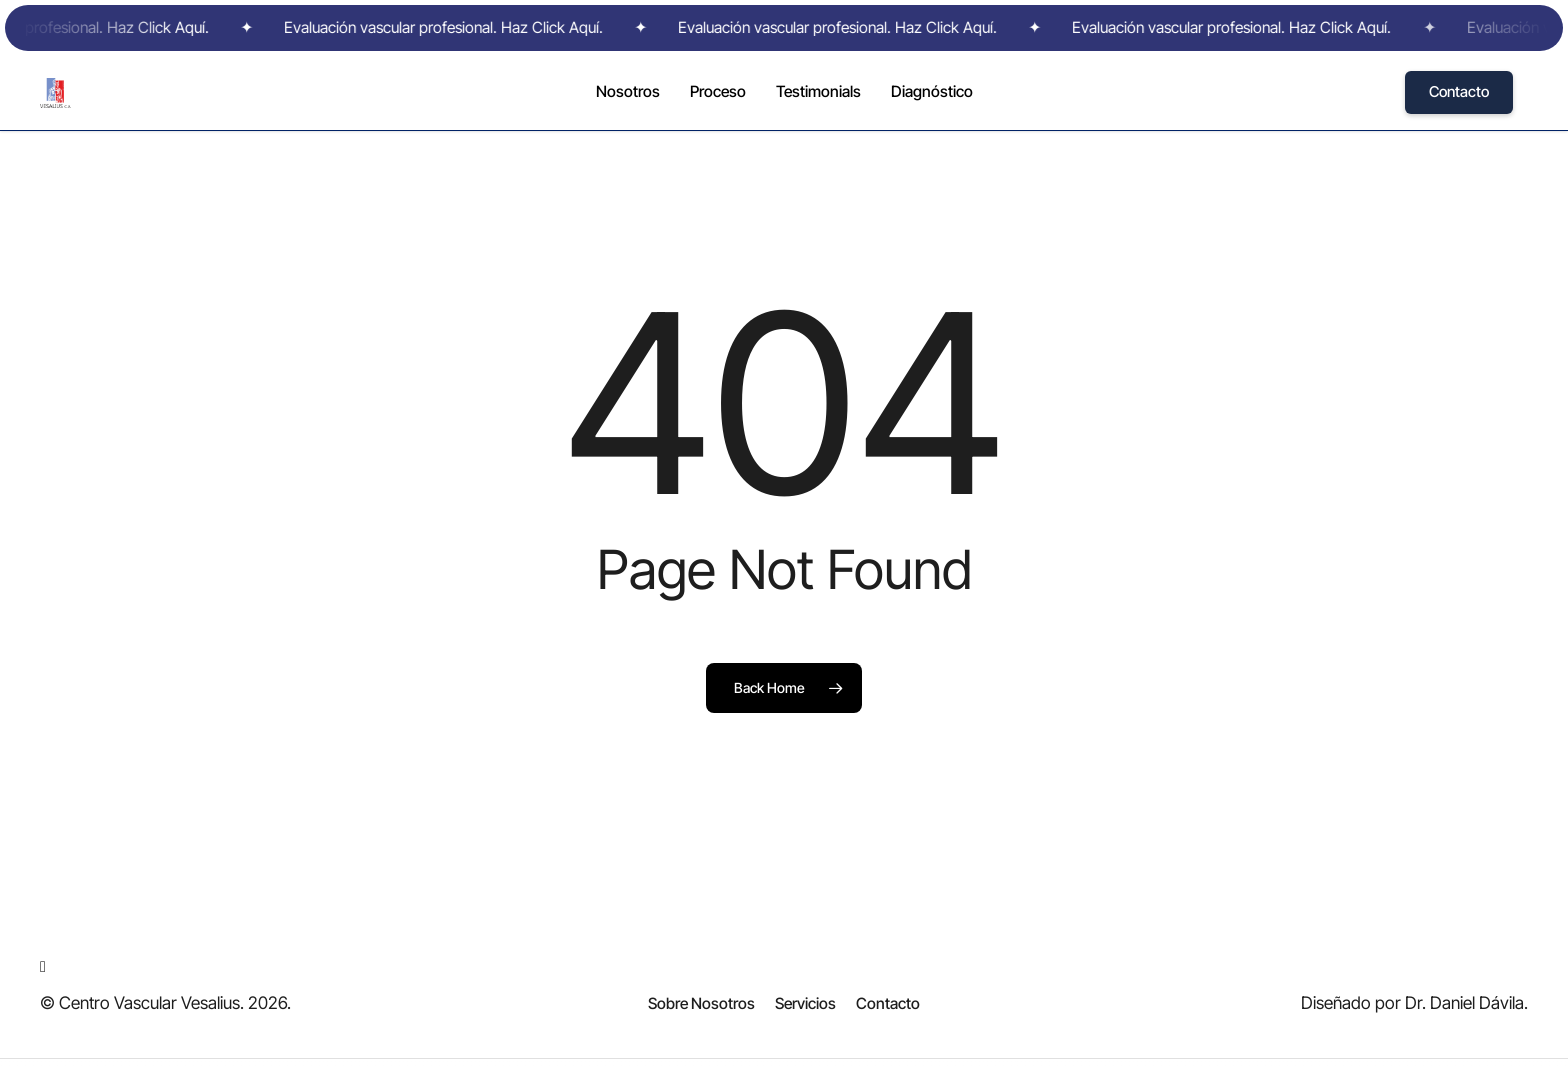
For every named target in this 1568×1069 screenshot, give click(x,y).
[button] (701, 1004)
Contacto (1459, 91)
